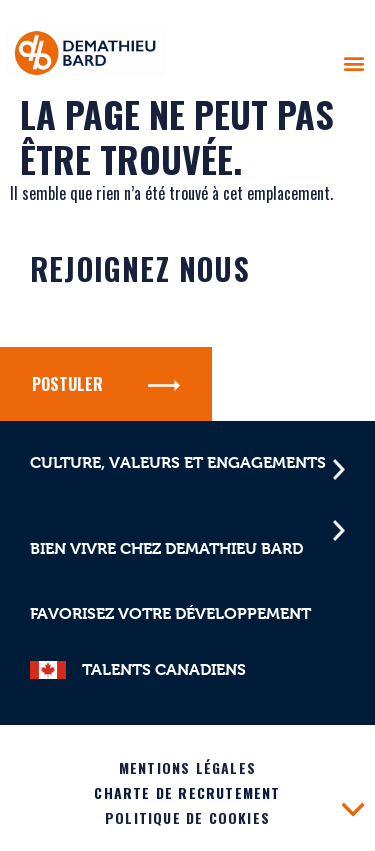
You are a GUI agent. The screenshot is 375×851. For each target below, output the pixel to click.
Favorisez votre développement (170, 613)
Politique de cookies (187, 817)
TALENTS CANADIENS (164, 669)
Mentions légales (187, 767)
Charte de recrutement (187, 792)
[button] (353, 62)
